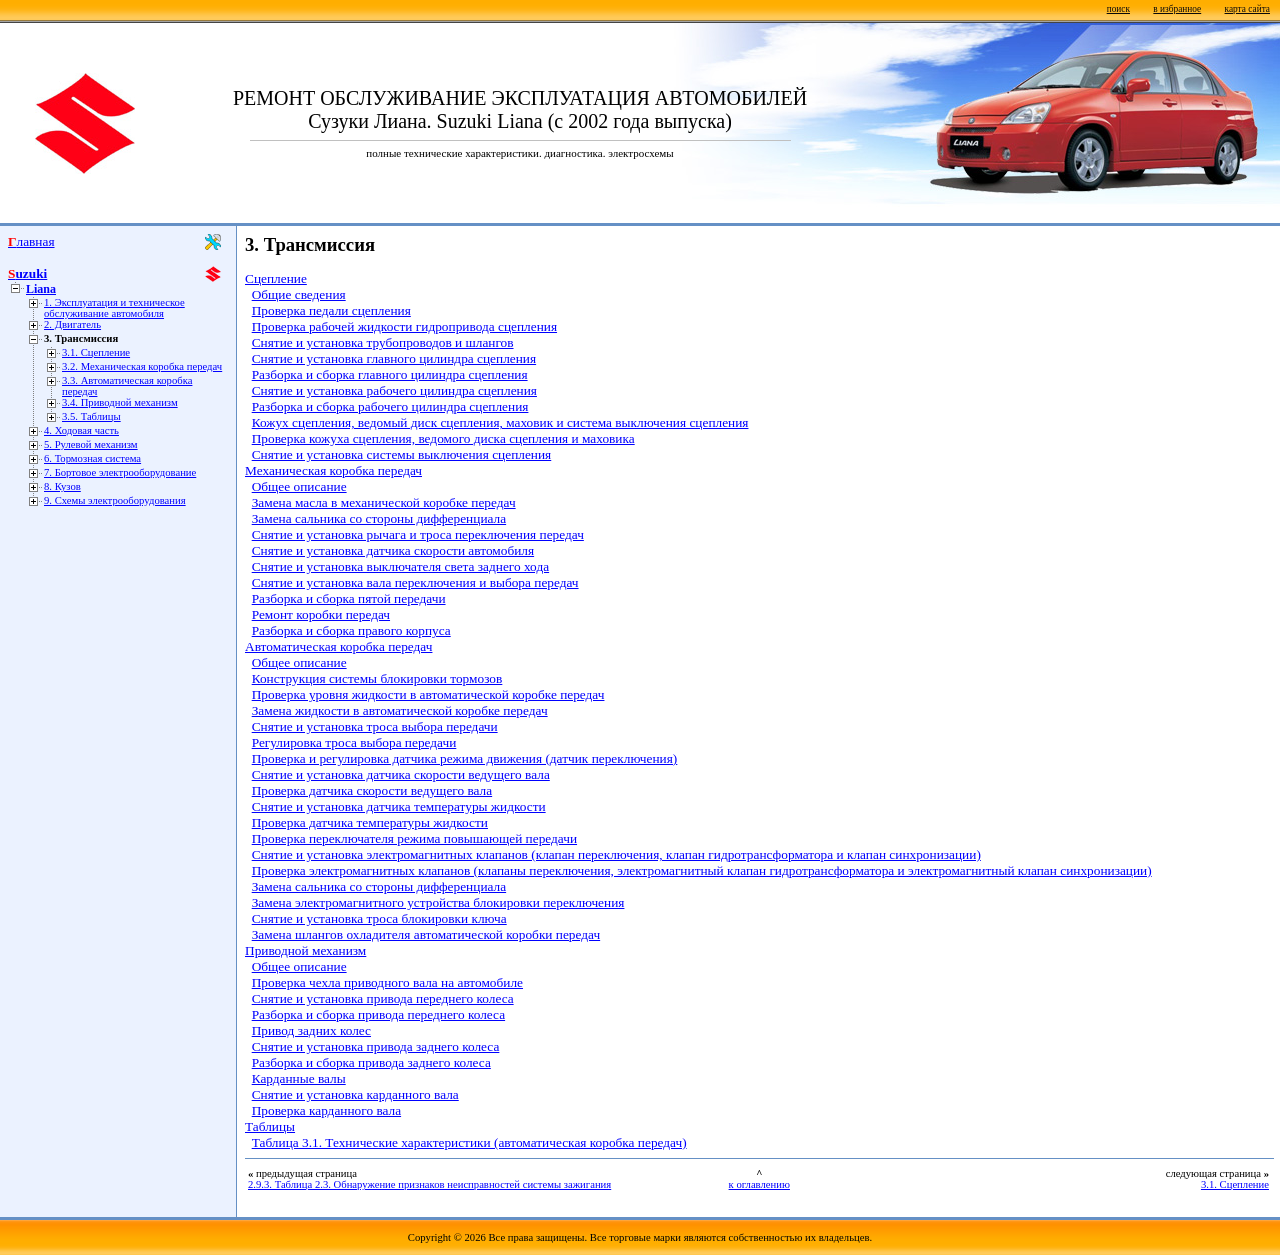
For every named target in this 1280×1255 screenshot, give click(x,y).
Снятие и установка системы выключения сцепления (402, 454)
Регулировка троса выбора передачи (354, 742)
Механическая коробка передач (333, 470)
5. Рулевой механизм (91, 444)
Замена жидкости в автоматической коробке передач (400, 710)
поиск (1118, 9)
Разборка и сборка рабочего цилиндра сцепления (390, 406)
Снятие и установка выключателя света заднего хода (400, 566)
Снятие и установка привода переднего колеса (383, 998)
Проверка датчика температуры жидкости (370, 822)
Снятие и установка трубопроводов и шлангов (383, 342)
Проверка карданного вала (326, 1110)
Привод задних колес (311, 1030)
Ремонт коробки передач (321, 614)
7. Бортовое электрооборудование (120, 472)
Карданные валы (299, 1078)
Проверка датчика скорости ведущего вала (372, 790)
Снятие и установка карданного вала (355, 1094)
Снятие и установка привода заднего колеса (376, 1046)
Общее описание (299, 486)
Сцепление (276, 278)
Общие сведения (299, 294)
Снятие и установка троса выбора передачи (375, 726)
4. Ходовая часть (81, 430)
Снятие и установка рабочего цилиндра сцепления (394, 390)
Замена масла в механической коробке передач (384, 502)
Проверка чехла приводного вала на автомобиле (387, 982)
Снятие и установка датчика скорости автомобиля (393, 550)
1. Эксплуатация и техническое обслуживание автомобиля (114, 308)
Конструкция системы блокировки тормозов (377, 678)
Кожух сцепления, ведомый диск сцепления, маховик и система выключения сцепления (500, 422)
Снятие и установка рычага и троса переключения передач (418, 534)
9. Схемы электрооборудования (115, 500)
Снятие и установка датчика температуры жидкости (399, 806)
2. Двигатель (72, 324)
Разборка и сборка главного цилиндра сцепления (390, 374)
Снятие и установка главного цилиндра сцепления (394, 358)
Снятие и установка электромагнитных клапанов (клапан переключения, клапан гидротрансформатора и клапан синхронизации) (616, 854)
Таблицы (270, 1126)
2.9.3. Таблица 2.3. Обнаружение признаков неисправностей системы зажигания (429, 1184)
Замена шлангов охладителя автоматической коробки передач (426, 934)
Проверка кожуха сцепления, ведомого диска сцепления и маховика (443, 438)
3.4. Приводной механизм (120, 402)
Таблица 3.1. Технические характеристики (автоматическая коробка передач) (469, 1142)
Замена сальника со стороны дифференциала (379, 518)
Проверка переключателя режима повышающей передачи (414, 838)
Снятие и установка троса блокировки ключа (379, 918)
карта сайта (1247, 9)
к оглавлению (759, 1184)
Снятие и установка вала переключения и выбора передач (415, 582)
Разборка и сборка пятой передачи (349, 598)
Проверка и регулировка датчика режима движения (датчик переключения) (465, 758)
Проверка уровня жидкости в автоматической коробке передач (428, 694)
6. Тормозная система (92, 458)
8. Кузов (62, 486)
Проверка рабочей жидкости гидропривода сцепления (404, 326)
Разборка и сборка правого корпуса (351, 630)
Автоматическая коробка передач (338, 646)
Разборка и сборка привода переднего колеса (378, 1014)
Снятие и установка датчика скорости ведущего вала (401, 774)
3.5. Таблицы (91, 416)
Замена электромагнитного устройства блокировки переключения (438, 902)
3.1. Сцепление (96, 352)
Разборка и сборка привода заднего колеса (371, 1062)
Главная (31, 241)
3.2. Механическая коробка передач (142, 366)
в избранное (1177, 9)
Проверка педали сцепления (331, 310)
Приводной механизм (305, 950)
